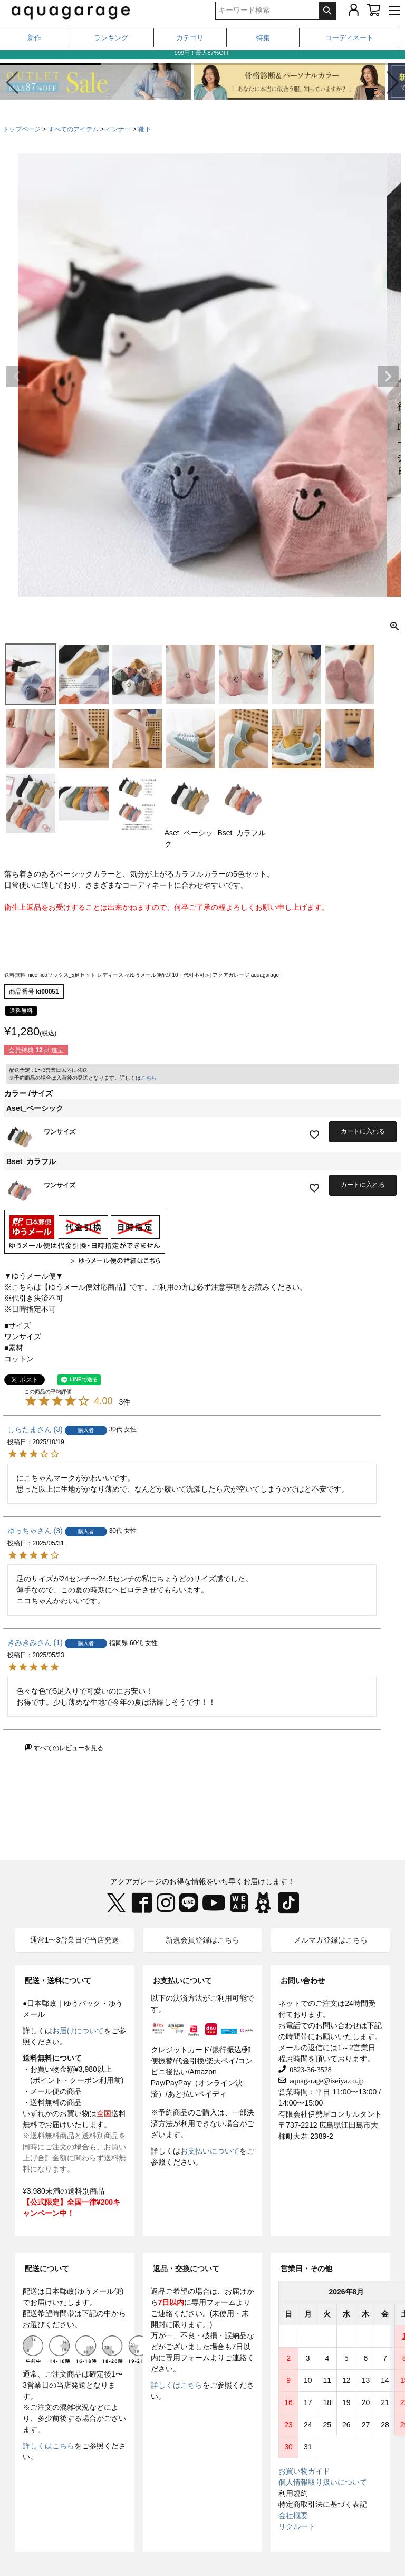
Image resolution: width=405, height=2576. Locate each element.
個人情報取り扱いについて (322, 2482)
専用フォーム (213, 2302)
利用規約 (293, 2493)
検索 (327, 10)
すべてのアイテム (73, 129)
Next (388, 376)
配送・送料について (58, 1980)
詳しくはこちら (48, 2446)
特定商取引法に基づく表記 (322, 2504)
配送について (47, 2268)
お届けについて (78, 2030)
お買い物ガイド (304, 2471)
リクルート (296, 2526)
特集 (263, 38)
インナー (118, 129)
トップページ (22, 129)
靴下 (144, 129)
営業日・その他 (306, 2268)
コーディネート (349, 38)
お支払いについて (182, 1980)
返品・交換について (186, 2268)
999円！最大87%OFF (202, 56)
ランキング (111, 38)
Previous (16, 376)
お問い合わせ (303, 1980)
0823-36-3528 (308, 2069)
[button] (392, 82)
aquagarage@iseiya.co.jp (324, 2080)
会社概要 (293, 2515)
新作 (34, 38)
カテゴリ (190, 38)
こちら (149, 1078)
